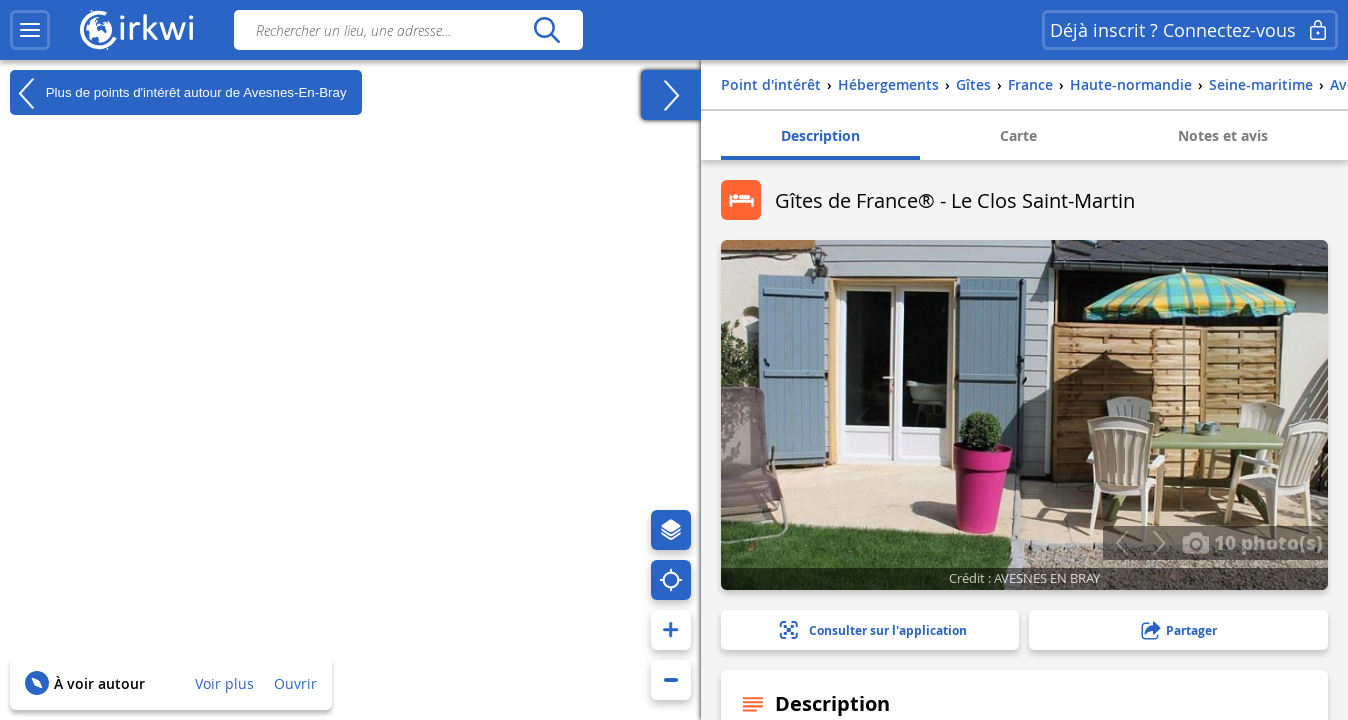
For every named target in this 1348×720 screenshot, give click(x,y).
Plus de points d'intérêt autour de (178, 93)
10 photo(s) (1252, 542)
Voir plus (224, 683)
